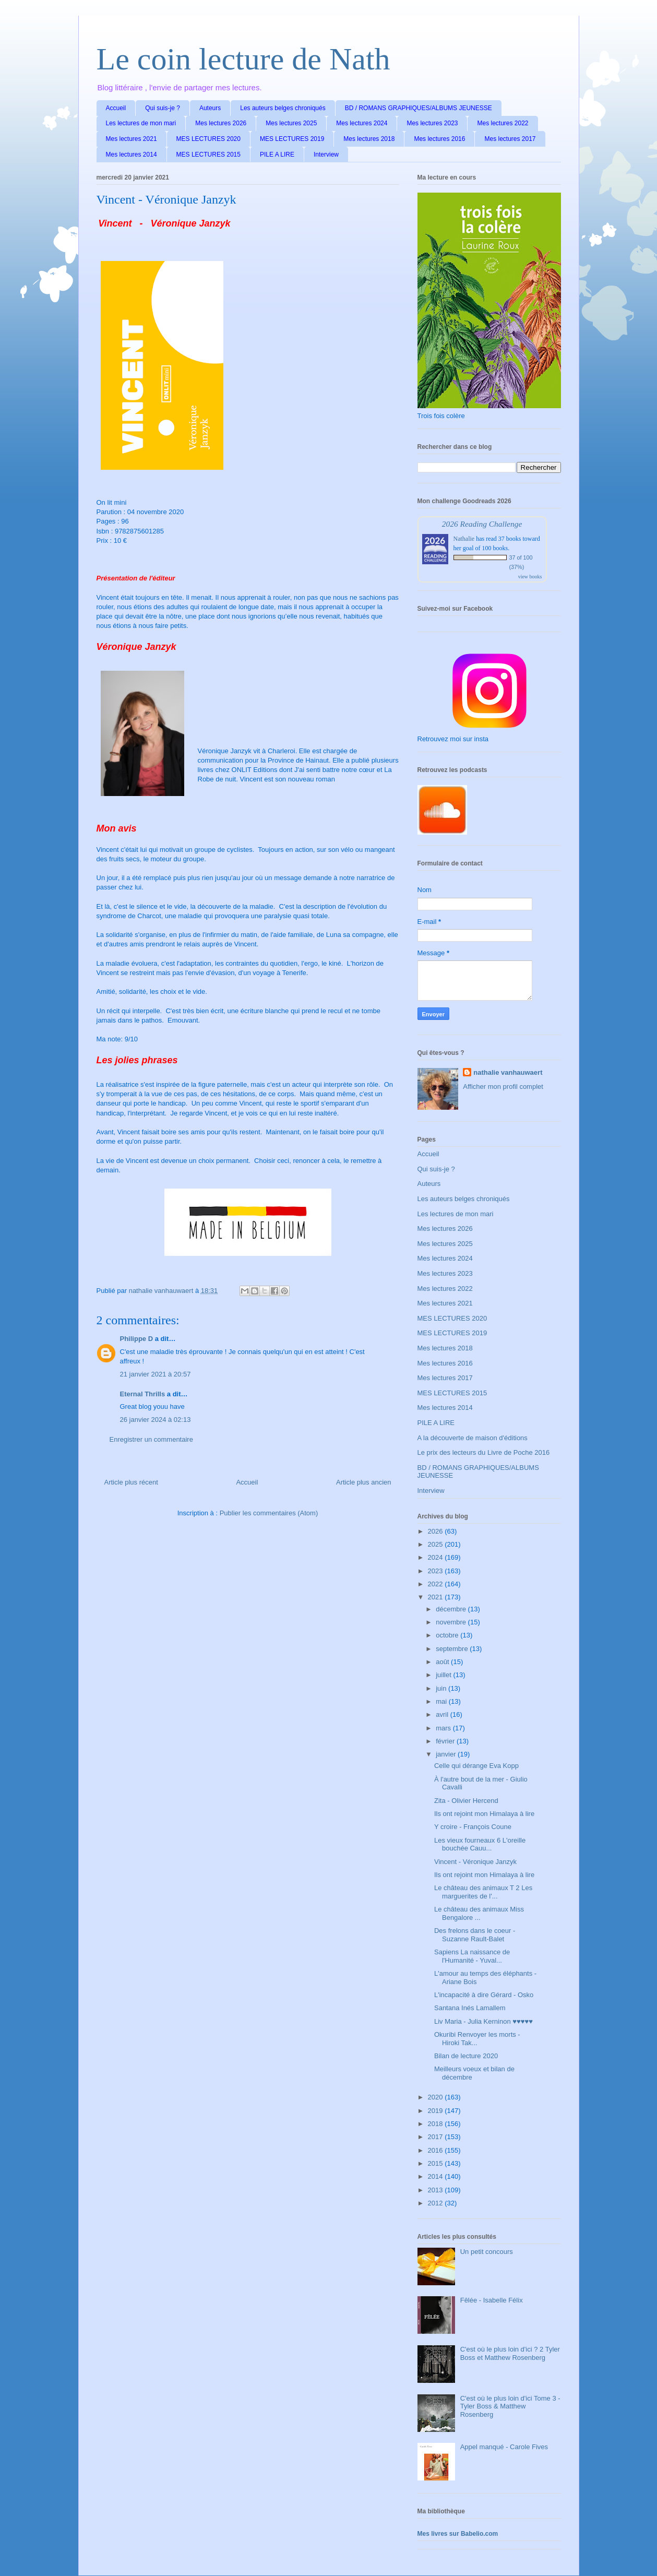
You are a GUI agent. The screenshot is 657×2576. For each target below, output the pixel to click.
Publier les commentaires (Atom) (269, 1513)
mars (444, 1728)
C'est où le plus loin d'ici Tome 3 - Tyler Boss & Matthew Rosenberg (510, 2406)
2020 (436, 2097)
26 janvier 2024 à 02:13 (155, 1419)
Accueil (116, 108)
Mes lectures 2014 (131, 154)
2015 (436, 2163)
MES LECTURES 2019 (292, 139)
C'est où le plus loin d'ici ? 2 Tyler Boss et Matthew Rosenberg (510, 2353)
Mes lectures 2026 (220, 123)
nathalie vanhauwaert (507, 1072)
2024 (436, 1557)
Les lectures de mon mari (141, 123)
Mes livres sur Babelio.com (457, 2533)
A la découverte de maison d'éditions (472, 1438)
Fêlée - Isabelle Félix (491, 2300)
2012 (436, 2203)
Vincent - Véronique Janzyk (475, 1862)
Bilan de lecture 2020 (466, 2056)
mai (442, 1701)
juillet (444, 1675)
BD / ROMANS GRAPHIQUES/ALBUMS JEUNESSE (418, 108)
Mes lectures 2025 (291, 123)
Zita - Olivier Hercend (466, 1801)
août (443, 1662)
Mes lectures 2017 (509, 139)
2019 (436, 2111)
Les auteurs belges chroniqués (282, 108)
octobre (448, 1635)
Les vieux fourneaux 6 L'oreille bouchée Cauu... (479, 1844)
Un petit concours (486, 2252)
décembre (452, 1609)
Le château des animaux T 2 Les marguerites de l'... (483, 1892)
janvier (447, 1754)
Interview (326, 154)
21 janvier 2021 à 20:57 (155, 1374)
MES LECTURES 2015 (208, 154)
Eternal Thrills (142, 1394)
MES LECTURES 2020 (208, 139)
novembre (452, 1622)
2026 (436, 1531)
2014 (436, 2176)
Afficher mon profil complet (503, 1086)
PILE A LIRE (277, 154)
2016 (436, 2150)
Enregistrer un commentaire (151, 1439)
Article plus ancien (363, 1482)
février (446, 1741)
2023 (436, 1571)
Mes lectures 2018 (369, 139)
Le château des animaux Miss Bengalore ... (479, 1913)
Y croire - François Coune (472, 1827)
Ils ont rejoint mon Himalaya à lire (484, 1814)
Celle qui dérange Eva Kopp (476, 1766)
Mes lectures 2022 (502, 123)
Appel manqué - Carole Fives (504, 2447)
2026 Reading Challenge (482, 523)
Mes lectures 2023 (432, 123)
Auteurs (210, 108)
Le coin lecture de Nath (243, 59)
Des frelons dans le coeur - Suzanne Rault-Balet (474, 1935)
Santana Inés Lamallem (470, 2008)
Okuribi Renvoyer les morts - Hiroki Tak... (477, 2039)
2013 (436, 2190)
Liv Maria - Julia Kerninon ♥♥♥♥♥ (483, 2021)
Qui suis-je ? (162, 108)
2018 (436, 2124)
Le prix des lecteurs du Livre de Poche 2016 (483, 1452)
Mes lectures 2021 (131, 139)
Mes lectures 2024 (361, 123)
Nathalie (464, 538)
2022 (436, 1584)
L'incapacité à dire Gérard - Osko (483, 1995)
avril (443, 1714)
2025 (436, 1544)
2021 (436, 1597)
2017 (436, 2137)
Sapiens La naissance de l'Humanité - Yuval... (472, 1956)
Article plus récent (131, 1482)
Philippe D (136, 1339)
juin (442, 1688)
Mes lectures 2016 (439, 139)
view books (530, 576)
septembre (453, 1649)
